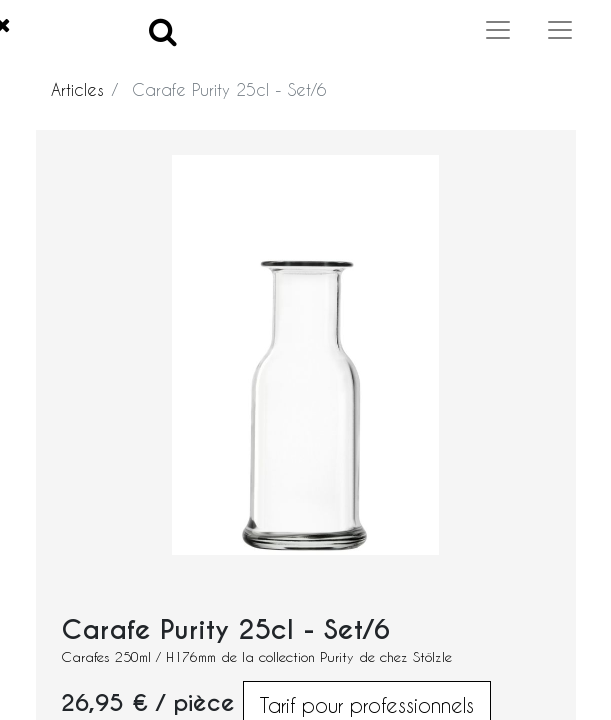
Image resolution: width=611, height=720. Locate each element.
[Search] (163, 30)
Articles (77, 89)
